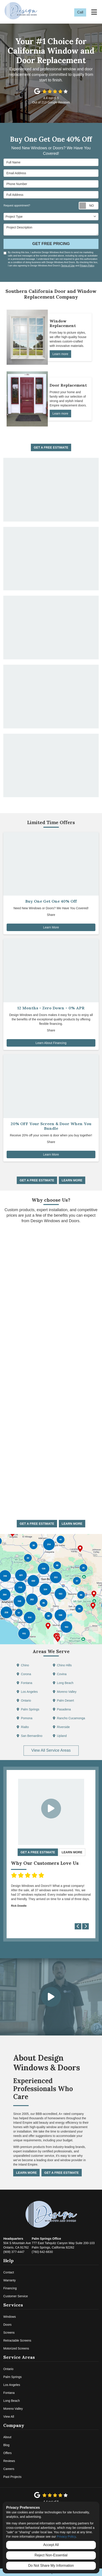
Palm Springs (28, 1709)
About (7, 2437)
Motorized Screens (16, 2348)
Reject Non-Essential (51, 2555)
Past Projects (12, 2477)
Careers (8, 2469)
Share (51, 915)
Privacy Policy (87, 265)
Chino (23, 1665)
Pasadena (62, 1709)
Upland (60, 1736)
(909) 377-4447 (17, 2245)
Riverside (61, 1727)
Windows (9, 2316)
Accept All (51, 2545)
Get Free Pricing (51, 243)
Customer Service (15, 2296)
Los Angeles (27, 1691)
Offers (7, 2453)
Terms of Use (68, 265)
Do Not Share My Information (51, 2565)
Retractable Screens (17, 2340)
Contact (8, 2272)
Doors (7, 2324)
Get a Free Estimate (51, 447)
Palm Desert (63, 1700)
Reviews (9, 2461)
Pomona (24, 1718)
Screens (9, 2332)
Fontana (24, 1683)
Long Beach (63, 1683)
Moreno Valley (64, 1691)
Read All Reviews (50, 1946)
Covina (60, 1674)
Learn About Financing (50, 1043)
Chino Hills (62, 1665)
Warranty (9, 2280)
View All (8, 2416)
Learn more (60, 354)
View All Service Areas (51, 1750)
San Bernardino (29, 1736)
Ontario (24, 1700)
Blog (6, 2445)
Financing (10, 2288)
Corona (24, 1674)
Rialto (23, 1727)
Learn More (51, 927)
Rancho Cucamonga (69, 1718)
